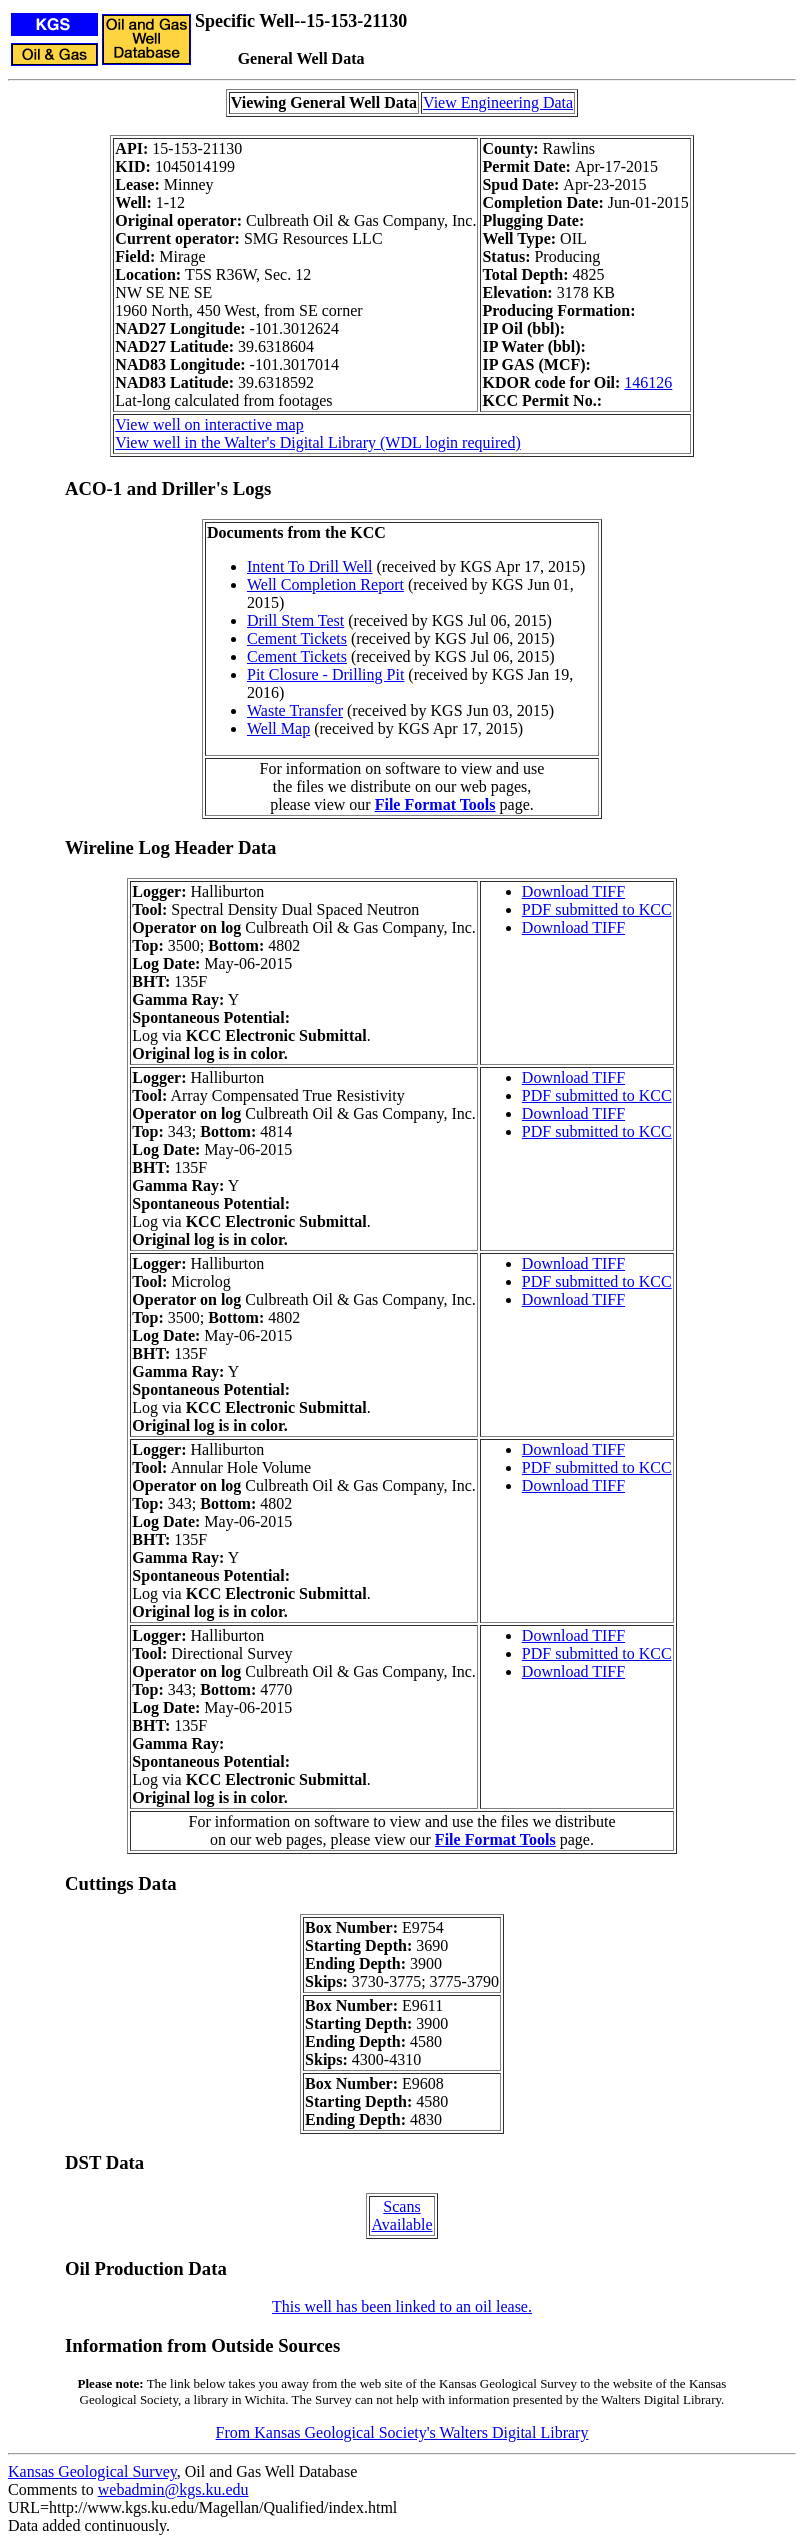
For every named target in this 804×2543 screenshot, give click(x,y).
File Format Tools (435, 804)
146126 (648, 382)
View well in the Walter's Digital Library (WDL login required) (317, 442)
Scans (401, 2206)
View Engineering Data (498, 102)
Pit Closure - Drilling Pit (325, 674)
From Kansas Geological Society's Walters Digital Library (402, 2432)
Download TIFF (573, 891)
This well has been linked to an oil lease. (402, 2306)
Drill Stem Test (295, 620)
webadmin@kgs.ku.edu (173, 2489)
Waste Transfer (295, 710)
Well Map (278, 728)
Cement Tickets (297, 638)
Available (401, 2224)
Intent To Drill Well (309, 566)
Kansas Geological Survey (92, 2471)
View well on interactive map (209, 424)
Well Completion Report (325, 584)
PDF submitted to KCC (597, 909)
